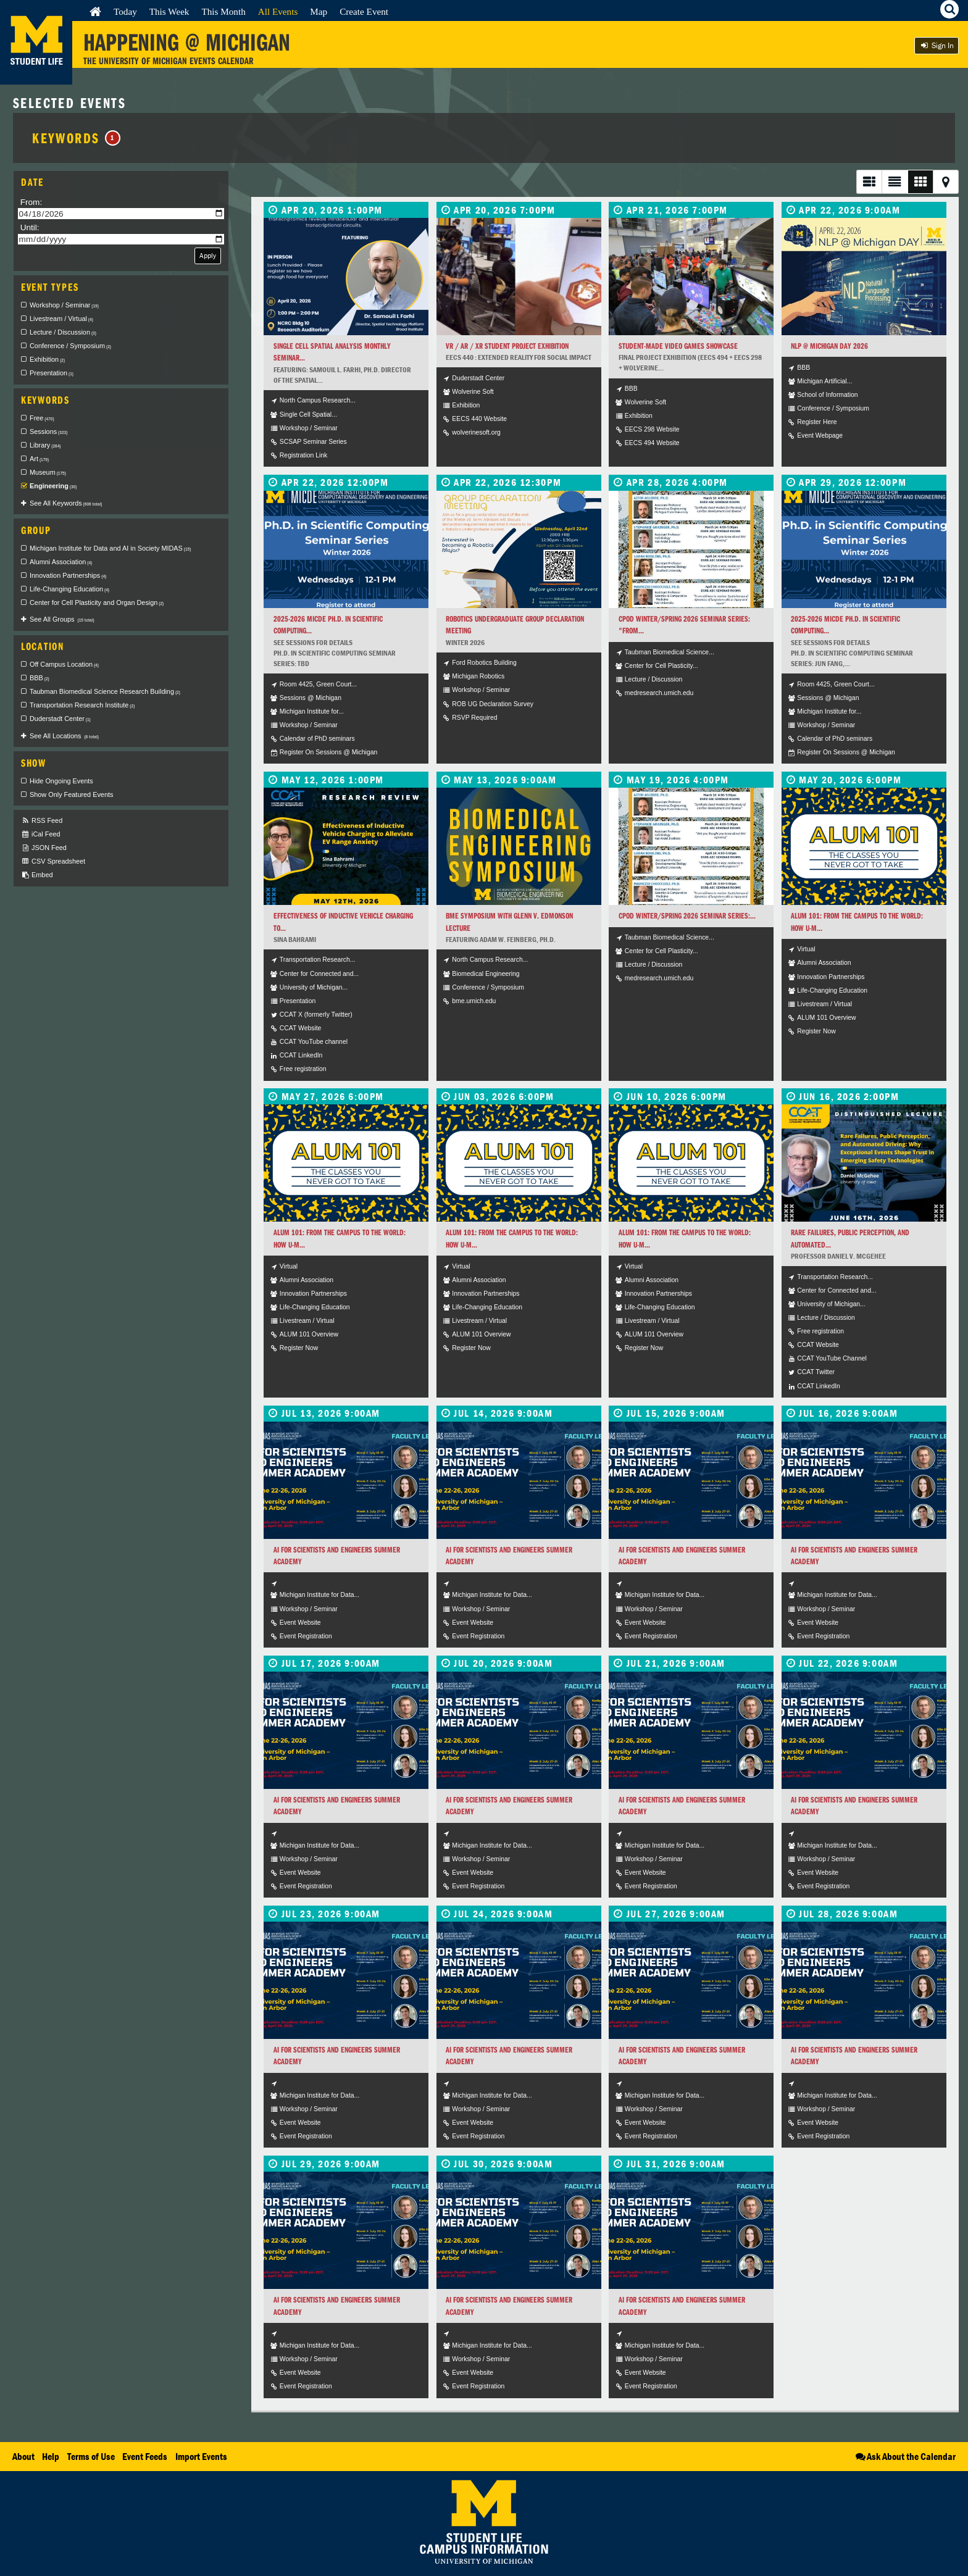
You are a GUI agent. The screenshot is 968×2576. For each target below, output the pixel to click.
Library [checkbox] (45, 445)
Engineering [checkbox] (53, 486)
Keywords (76, 137)
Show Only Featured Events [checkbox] (71, 794)
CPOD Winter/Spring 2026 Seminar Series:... (687, 916)
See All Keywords (66, 503)
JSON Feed (44, 848)
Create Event (364, 11)
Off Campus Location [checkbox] (64, 664)
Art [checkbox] (39, 458)
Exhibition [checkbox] (47, 359)
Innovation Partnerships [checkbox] (68, 575)
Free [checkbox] (42, 418)
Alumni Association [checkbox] (61, 561)
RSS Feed (41, 821)
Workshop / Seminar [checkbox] (64, 305)
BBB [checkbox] (39, 678)
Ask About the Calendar (905, 2456)
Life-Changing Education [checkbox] (69, 589)
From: (31, 202)
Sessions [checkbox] (48, 431)
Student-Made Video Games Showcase (678, 346)
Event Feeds (144, 2456)
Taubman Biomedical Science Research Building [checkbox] (105, 691)
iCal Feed (40, 834)
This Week (169, 11)
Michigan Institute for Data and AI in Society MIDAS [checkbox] (110, 548)
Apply (207, 255)
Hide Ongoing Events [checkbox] (61, 781)
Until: (30, 227)
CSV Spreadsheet (53, 861)
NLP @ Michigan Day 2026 (829, 346)
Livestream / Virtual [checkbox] (61, 318)
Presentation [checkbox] (51, 373)
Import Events (201, 2456)
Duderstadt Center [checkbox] (60, 718)
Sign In (936, 45)
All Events (278, 11)
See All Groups (62, 619)
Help (50, 2456)
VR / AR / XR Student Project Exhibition (507, 346)
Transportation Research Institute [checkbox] (82, 705)
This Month (223, 11)
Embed (36, 875)
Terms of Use (91, 2456)
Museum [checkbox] (48, 472)
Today (125, 11)
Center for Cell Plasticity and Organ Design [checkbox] (97, 602)
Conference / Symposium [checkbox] (70, 345)
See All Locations (64, 736)
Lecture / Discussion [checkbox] (63, 332)
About (23, 2456)
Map (318, 11)
